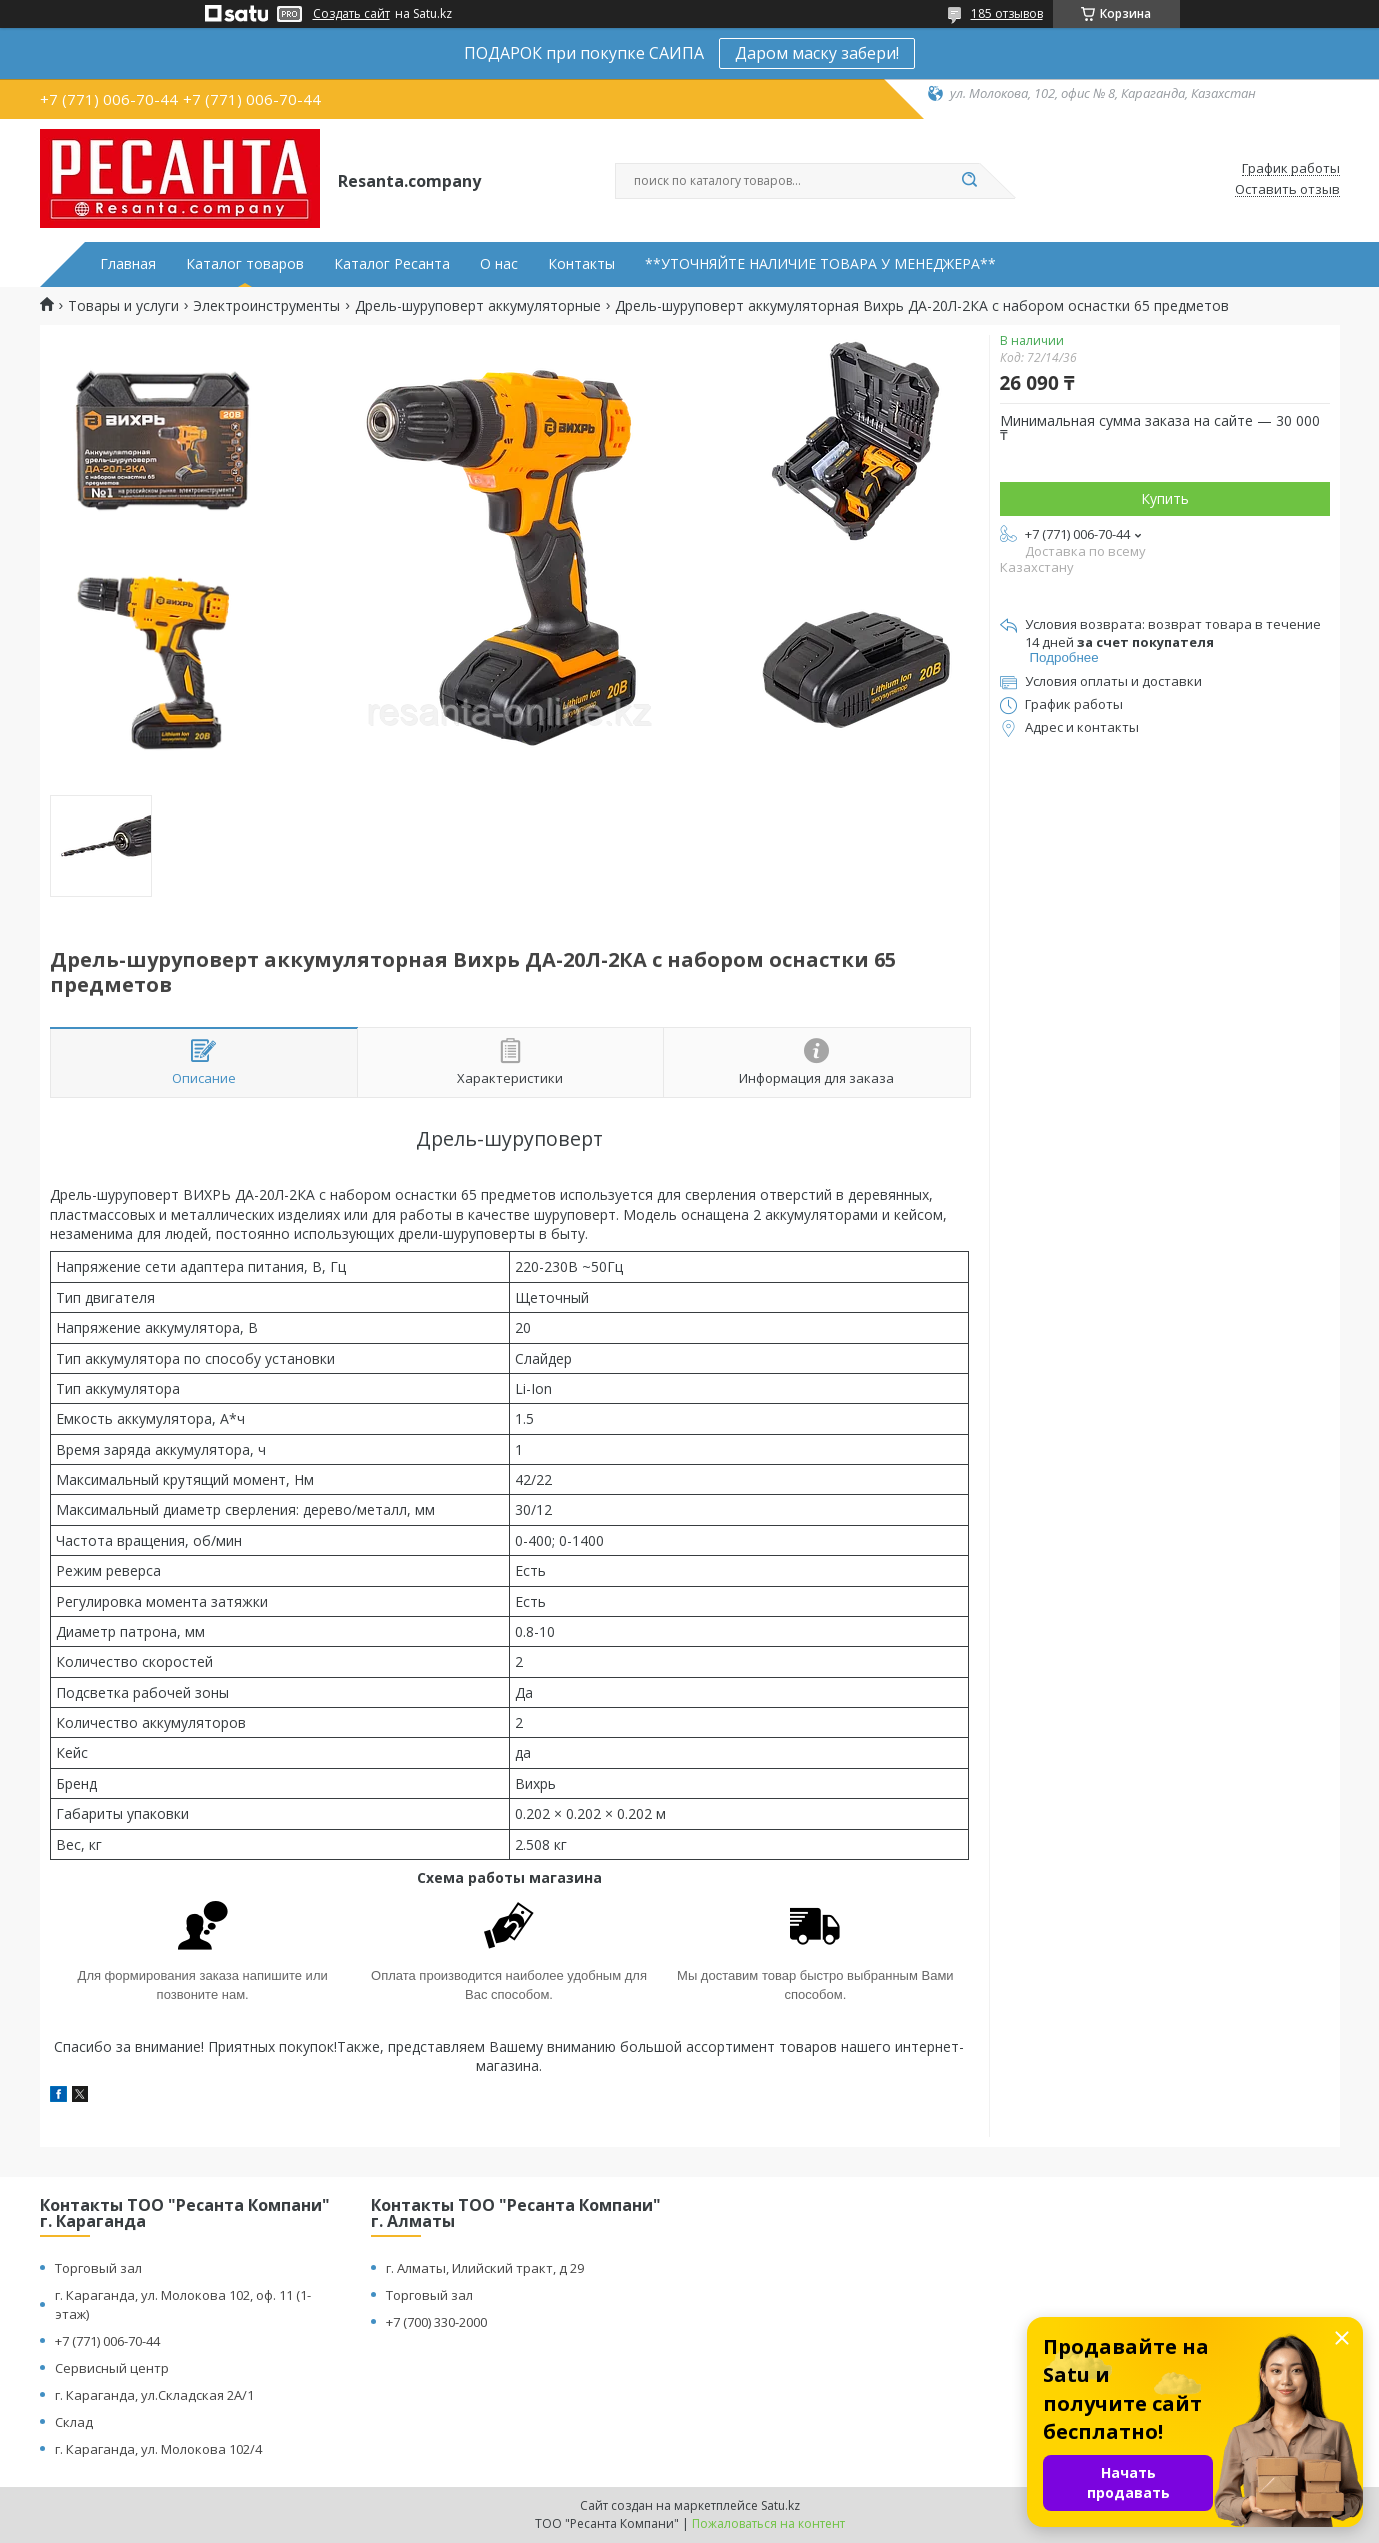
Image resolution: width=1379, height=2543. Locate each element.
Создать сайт (351, 14)
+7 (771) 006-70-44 (107, 2341)
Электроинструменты (266, 306)
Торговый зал (98, 2268)
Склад (74, 2422)
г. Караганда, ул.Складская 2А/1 (154, 2395)
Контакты (581, 264)
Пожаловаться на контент (768, 2523)
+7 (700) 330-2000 (436, 2322)
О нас (499, 264)
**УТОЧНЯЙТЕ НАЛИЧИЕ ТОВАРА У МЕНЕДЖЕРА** (820, 264)
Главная (128, 264)
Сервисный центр (112, 2368)
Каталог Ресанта (392, 264)
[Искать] (970, 181)
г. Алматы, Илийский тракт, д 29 (485, 2268)
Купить (1165, 498)
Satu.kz (780, 2505)
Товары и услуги (123, 306)
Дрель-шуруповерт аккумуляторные (478, 306)
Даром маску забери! (817, 53)
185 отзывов (1007, 13)
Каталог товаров (245, 264)
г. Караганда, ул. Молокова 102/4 (158, 2449)
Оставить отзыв (1287, 190)
